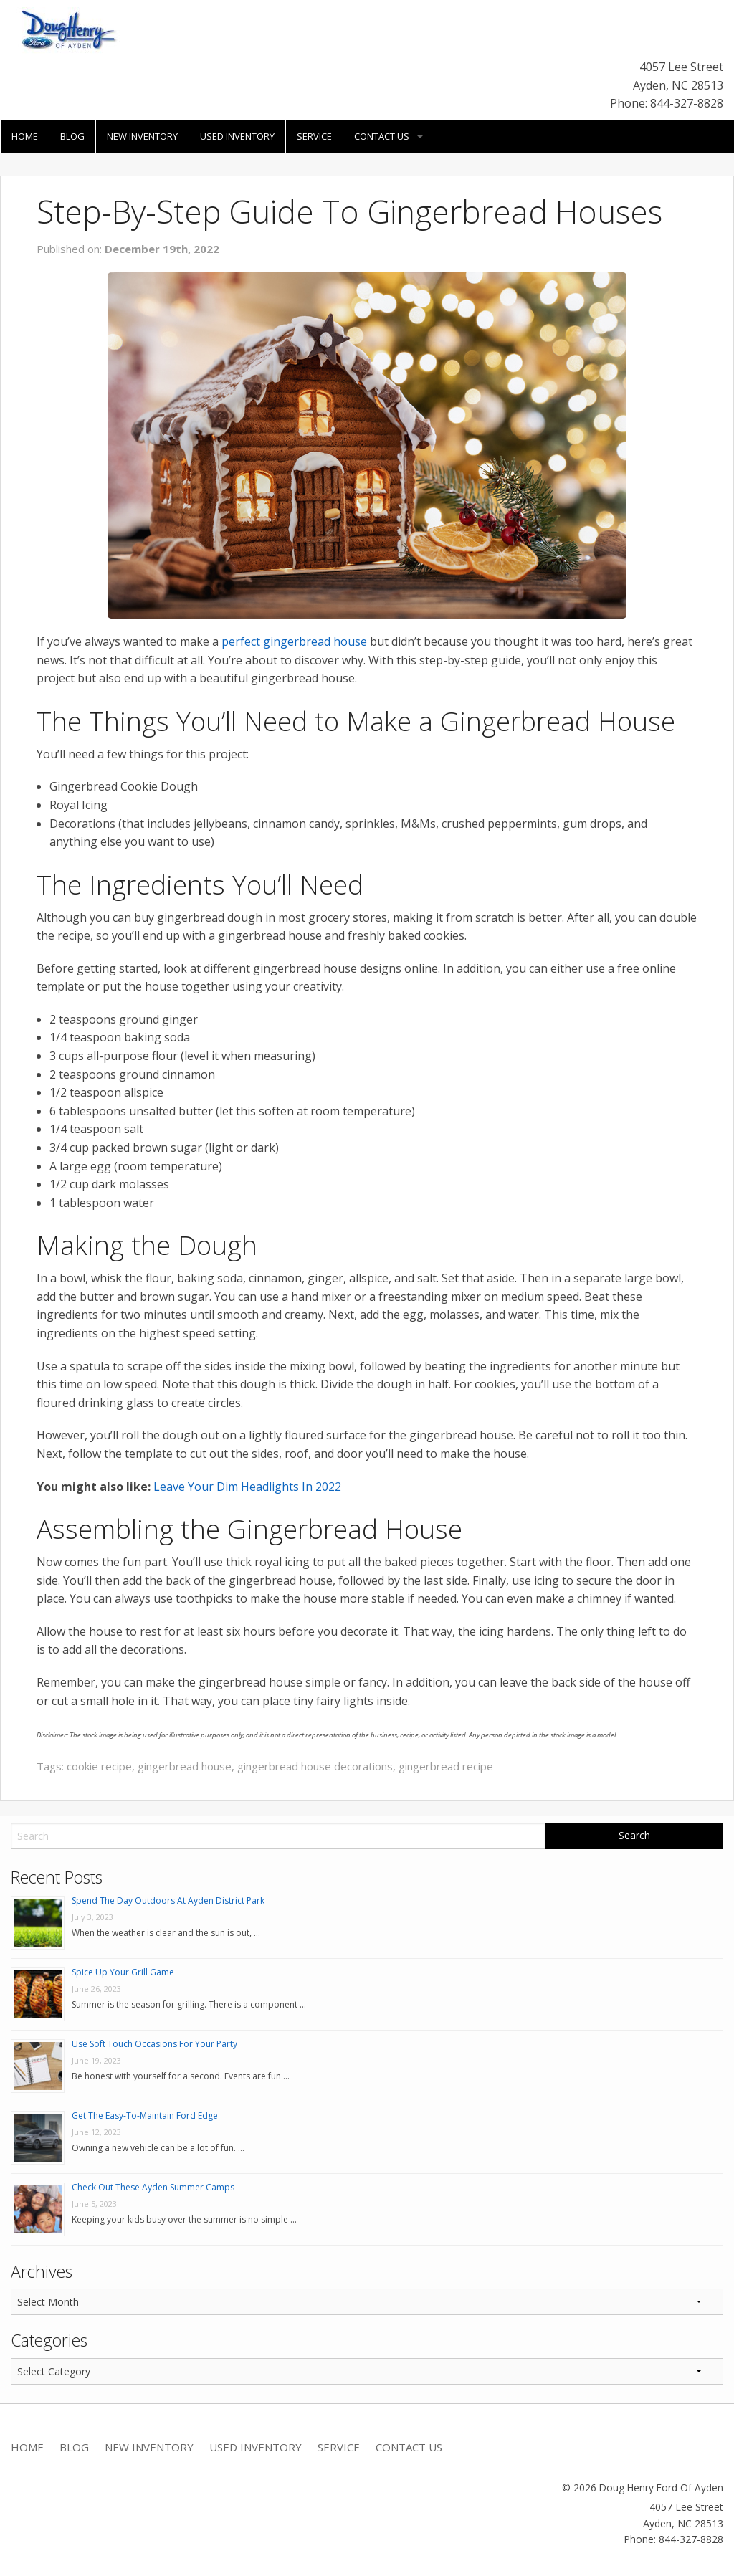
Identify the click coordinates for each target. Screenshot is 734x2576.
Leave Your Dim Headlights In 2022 (247, 1486)
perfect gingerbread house (294, 641)
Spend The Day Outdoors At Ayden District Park (168, 1900)
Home (24, 136)
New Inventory (142, 136)
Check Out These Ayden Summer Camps (153, 2187)
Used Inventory (237, 136)
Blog (72, 136)
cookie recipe (99, 1766)
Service (314, 136)
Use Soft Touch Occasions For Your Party (154, 2044)
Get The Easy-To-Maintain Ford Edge (145, 2115)
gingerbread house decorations (315, 1766)
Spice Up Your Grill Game (123, 1972)
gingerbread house (185, 1766)
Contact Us (381, 136)
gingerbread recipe (446, 1766)
